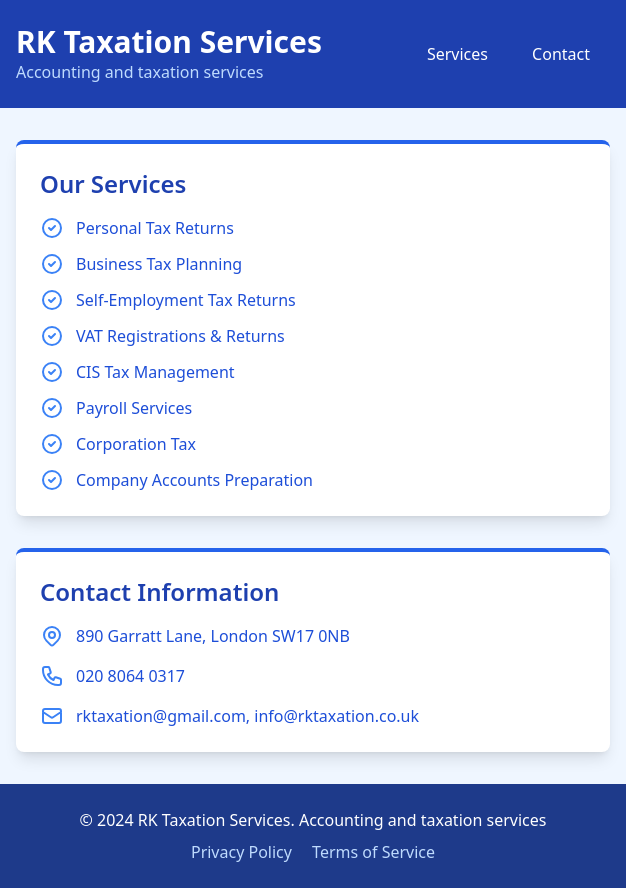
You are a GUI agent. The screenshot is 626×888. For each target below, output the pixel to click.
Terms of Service (373, 852)
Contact (561, 54)
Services (457, 54)
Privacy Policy (241, 852)
